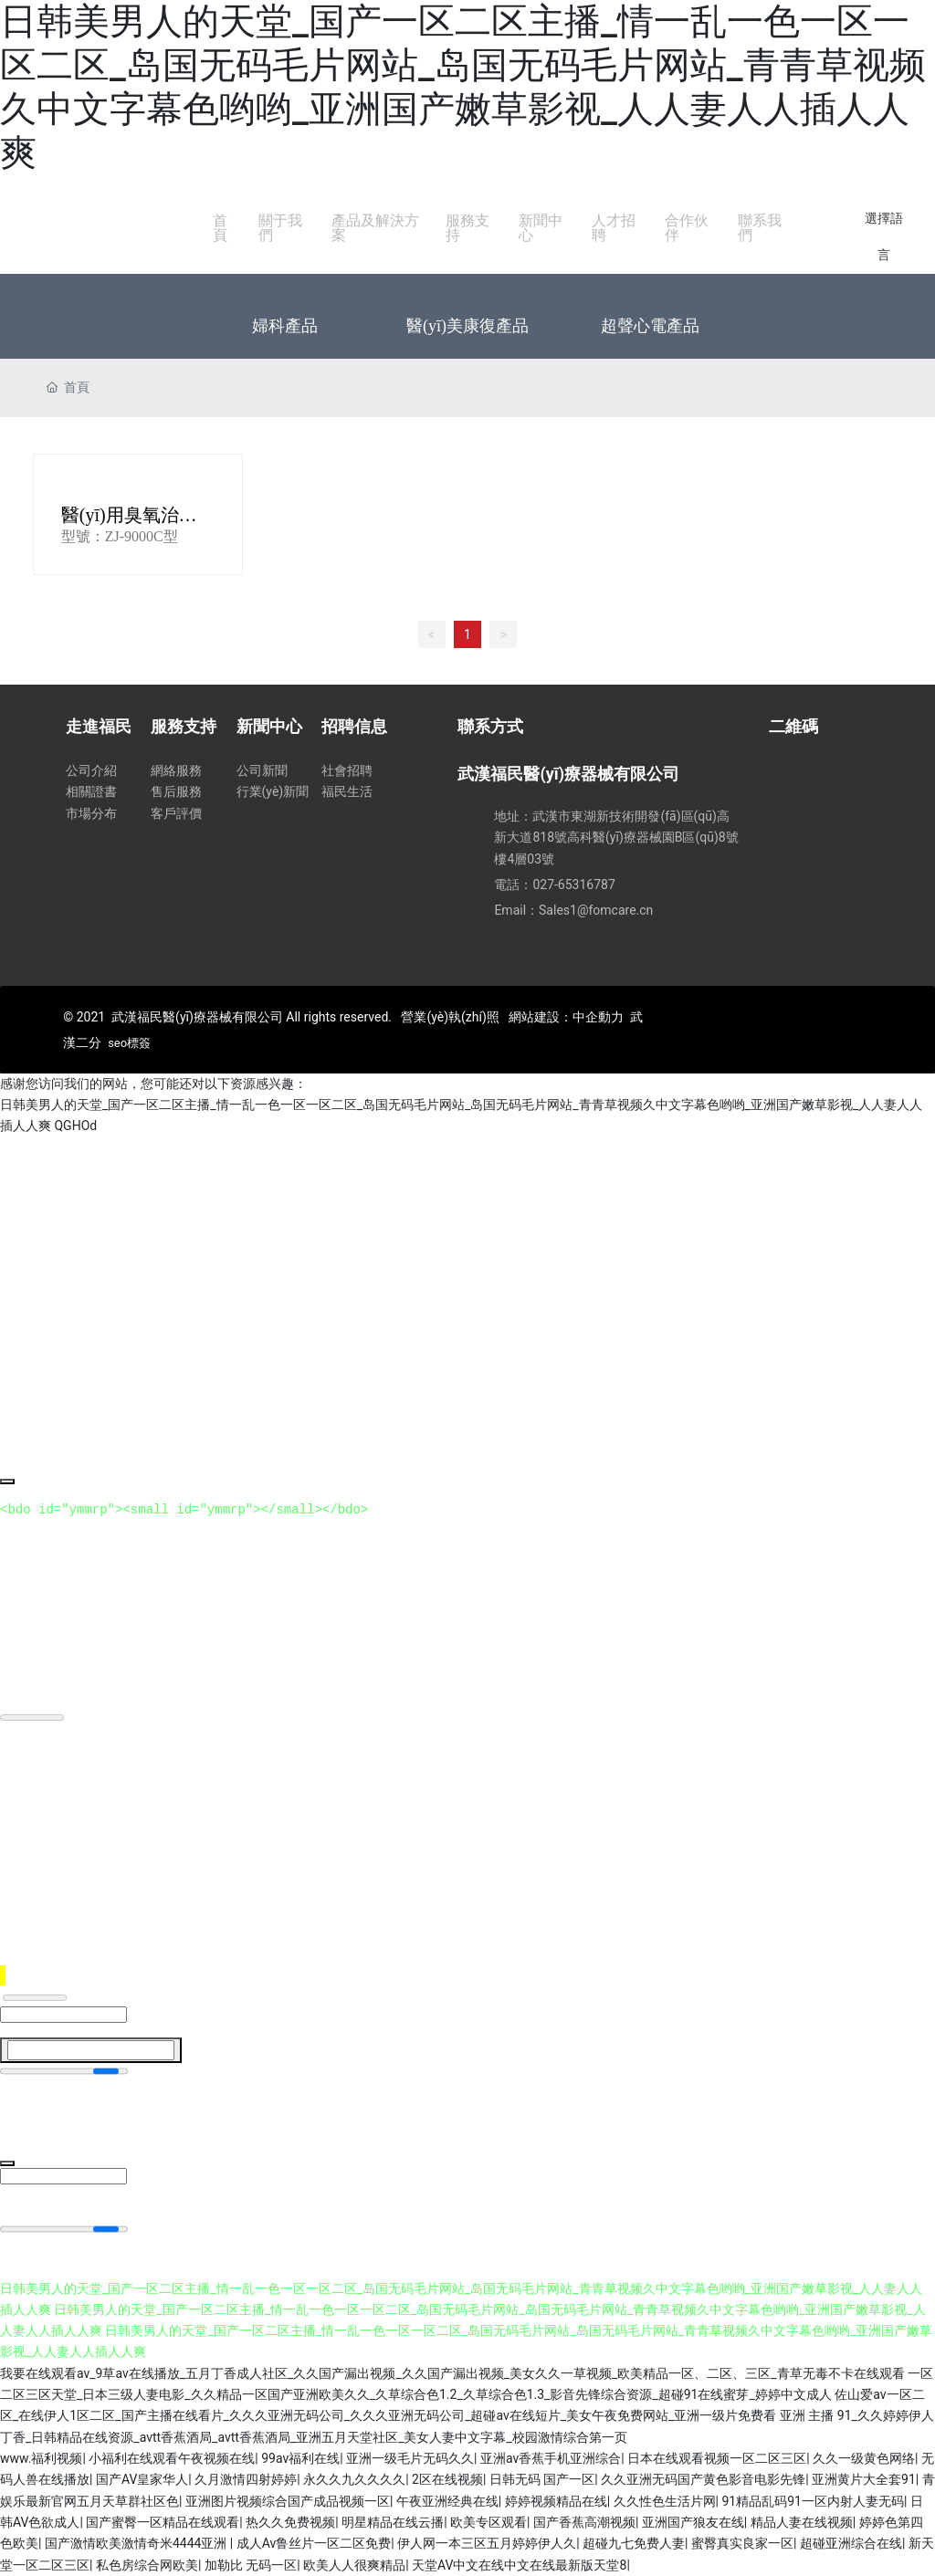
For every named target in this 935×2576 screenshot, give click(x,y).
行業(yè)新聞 (273, 791)
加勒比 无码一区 (251, 2565)
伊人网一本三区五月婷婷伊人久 (486, 2543)
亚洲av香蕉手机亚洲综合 (550, 2458)
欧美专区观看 (488, 2522)
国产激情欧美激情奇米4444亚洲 (137, 2543)
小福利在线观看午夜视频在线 (172, 2458)
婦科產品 (285, 326)
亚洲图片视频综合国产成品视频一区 (287, 2501)
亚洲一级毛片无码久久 (410, 2458)
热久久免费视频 (290, 2522)
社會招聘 (347, 770)
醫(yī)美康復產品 (467, 326)
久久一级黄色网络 (864, 2458)
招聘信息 (354, 726)
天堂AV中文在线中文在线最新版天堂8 (519, 2565)
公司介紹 (91, 770)
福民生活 (347, 791)
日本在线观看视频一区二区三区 (716, 2458)
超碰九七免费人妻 (634, 2543)
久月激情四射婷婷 (245, 2479)
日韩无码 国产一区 (541, 2479)
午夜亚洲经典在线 (447, 2501)
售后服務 (176, 791)
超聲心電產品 (650, 326)
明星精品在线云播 (392, 2522)
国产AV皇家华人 (142, 2479)
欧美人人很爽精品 (354, 2565)
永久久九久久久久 (354, 2479)
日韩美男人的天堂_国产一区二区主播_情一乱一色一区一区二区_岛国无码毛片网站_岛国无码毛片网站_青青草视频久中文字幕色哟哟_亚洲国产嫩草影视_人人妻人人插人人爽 (463, 87)
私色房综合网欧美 (147, 2565)
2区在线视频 (447, 2479)
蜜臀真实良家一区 (742, 2543)
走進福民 (98, 726)
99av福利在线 (300, 2458)
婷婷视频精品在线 (556, 2501)
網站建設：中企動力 (566, 1017)
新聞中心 (269, 726)
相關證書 (91, 791)
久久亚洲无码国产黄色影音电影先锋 (703, 2479)
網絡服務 (176, 770)
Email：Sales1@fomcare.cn (573, 910)
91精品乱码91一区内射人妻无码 (812, 2501)
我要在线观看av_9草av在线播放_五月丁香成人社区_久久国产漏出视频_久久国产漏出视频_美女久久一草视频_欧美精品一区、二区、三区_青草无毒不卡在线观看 (452, 2373)
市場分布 (91, 813)
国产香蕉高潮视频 (584, 2522)
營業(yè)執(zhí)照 (450, 1017)
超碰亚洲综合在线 (851, 2543)
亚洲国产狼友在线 (693, 2522)
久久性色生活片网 (665, 2501)
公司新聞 (262, 770)
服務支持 (183, 726)
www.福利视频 (41, 2458)
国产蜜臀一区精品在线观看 (162, 2522)
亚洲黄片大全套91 (864, 2479)
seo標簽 (129, 1043)
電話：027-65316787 (554, 884)
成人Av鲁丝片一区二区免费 (314, 2543)
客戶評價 (176, 813)
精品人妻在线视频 (802, 2522)
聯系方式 (490, 726)
